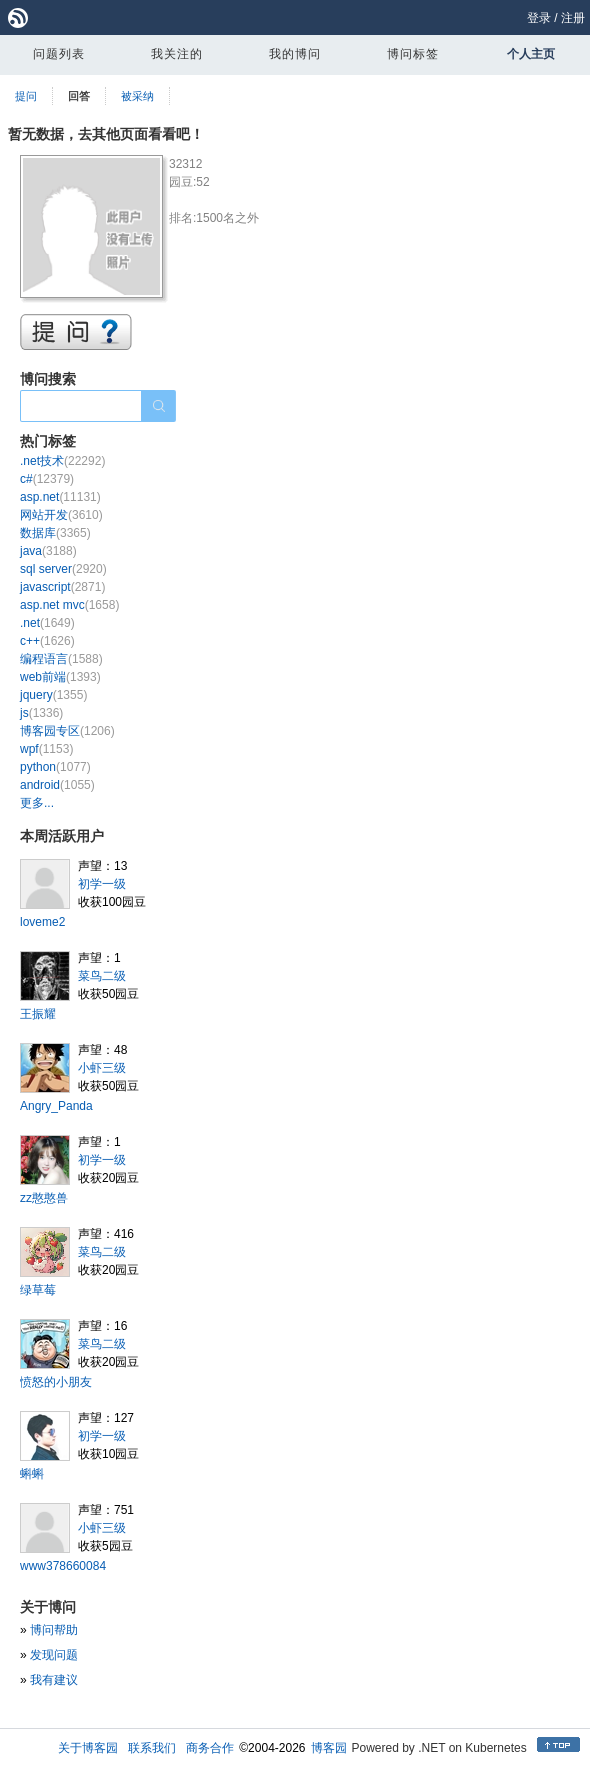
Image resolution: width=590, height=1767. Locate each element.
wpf (46, 749)
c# (47, 479)
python (55, 767)
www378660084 (63, 1566)
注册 (573, 18)
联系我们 (152, 1748)
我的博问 (295, 54)
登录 (539, 18)
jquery (53, 695)
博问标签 (413, 54)
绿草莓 (38, 1290)
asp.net (60, 497)
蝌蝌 (32, 1474)
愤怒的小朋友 (56, 1382)
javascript (62, 587)
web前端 (60, 677)
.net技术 (62, 461)
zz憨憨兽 (44, 1198)
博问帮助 (54, 1630)
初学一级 (102, 884)
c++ (47, 641)
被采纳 (137, 96)
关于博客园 (88, 1748)
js (41, 713)
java (48, 551)
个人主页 (531, 54)
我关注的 (177, 54)
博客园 (329, 1748)
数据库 (55, 533)
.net (47, 623)
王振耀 (38, 1014)
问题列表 (59, 54)
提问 (26, 96)
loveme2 (42, 922)
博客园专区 (67, 731)
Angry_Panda (56, 1106)
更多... (37, 803)
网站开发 (61, 515)
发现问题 (54, 1655)
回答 (79, 96)
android (57, 785)
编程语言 (61, 659)
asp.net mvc (69, 605)
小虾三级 (102, 1068)
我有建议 (54, 1680)
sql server (63, 569)
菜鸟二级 (102, 976)
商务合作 (210, 1748)
